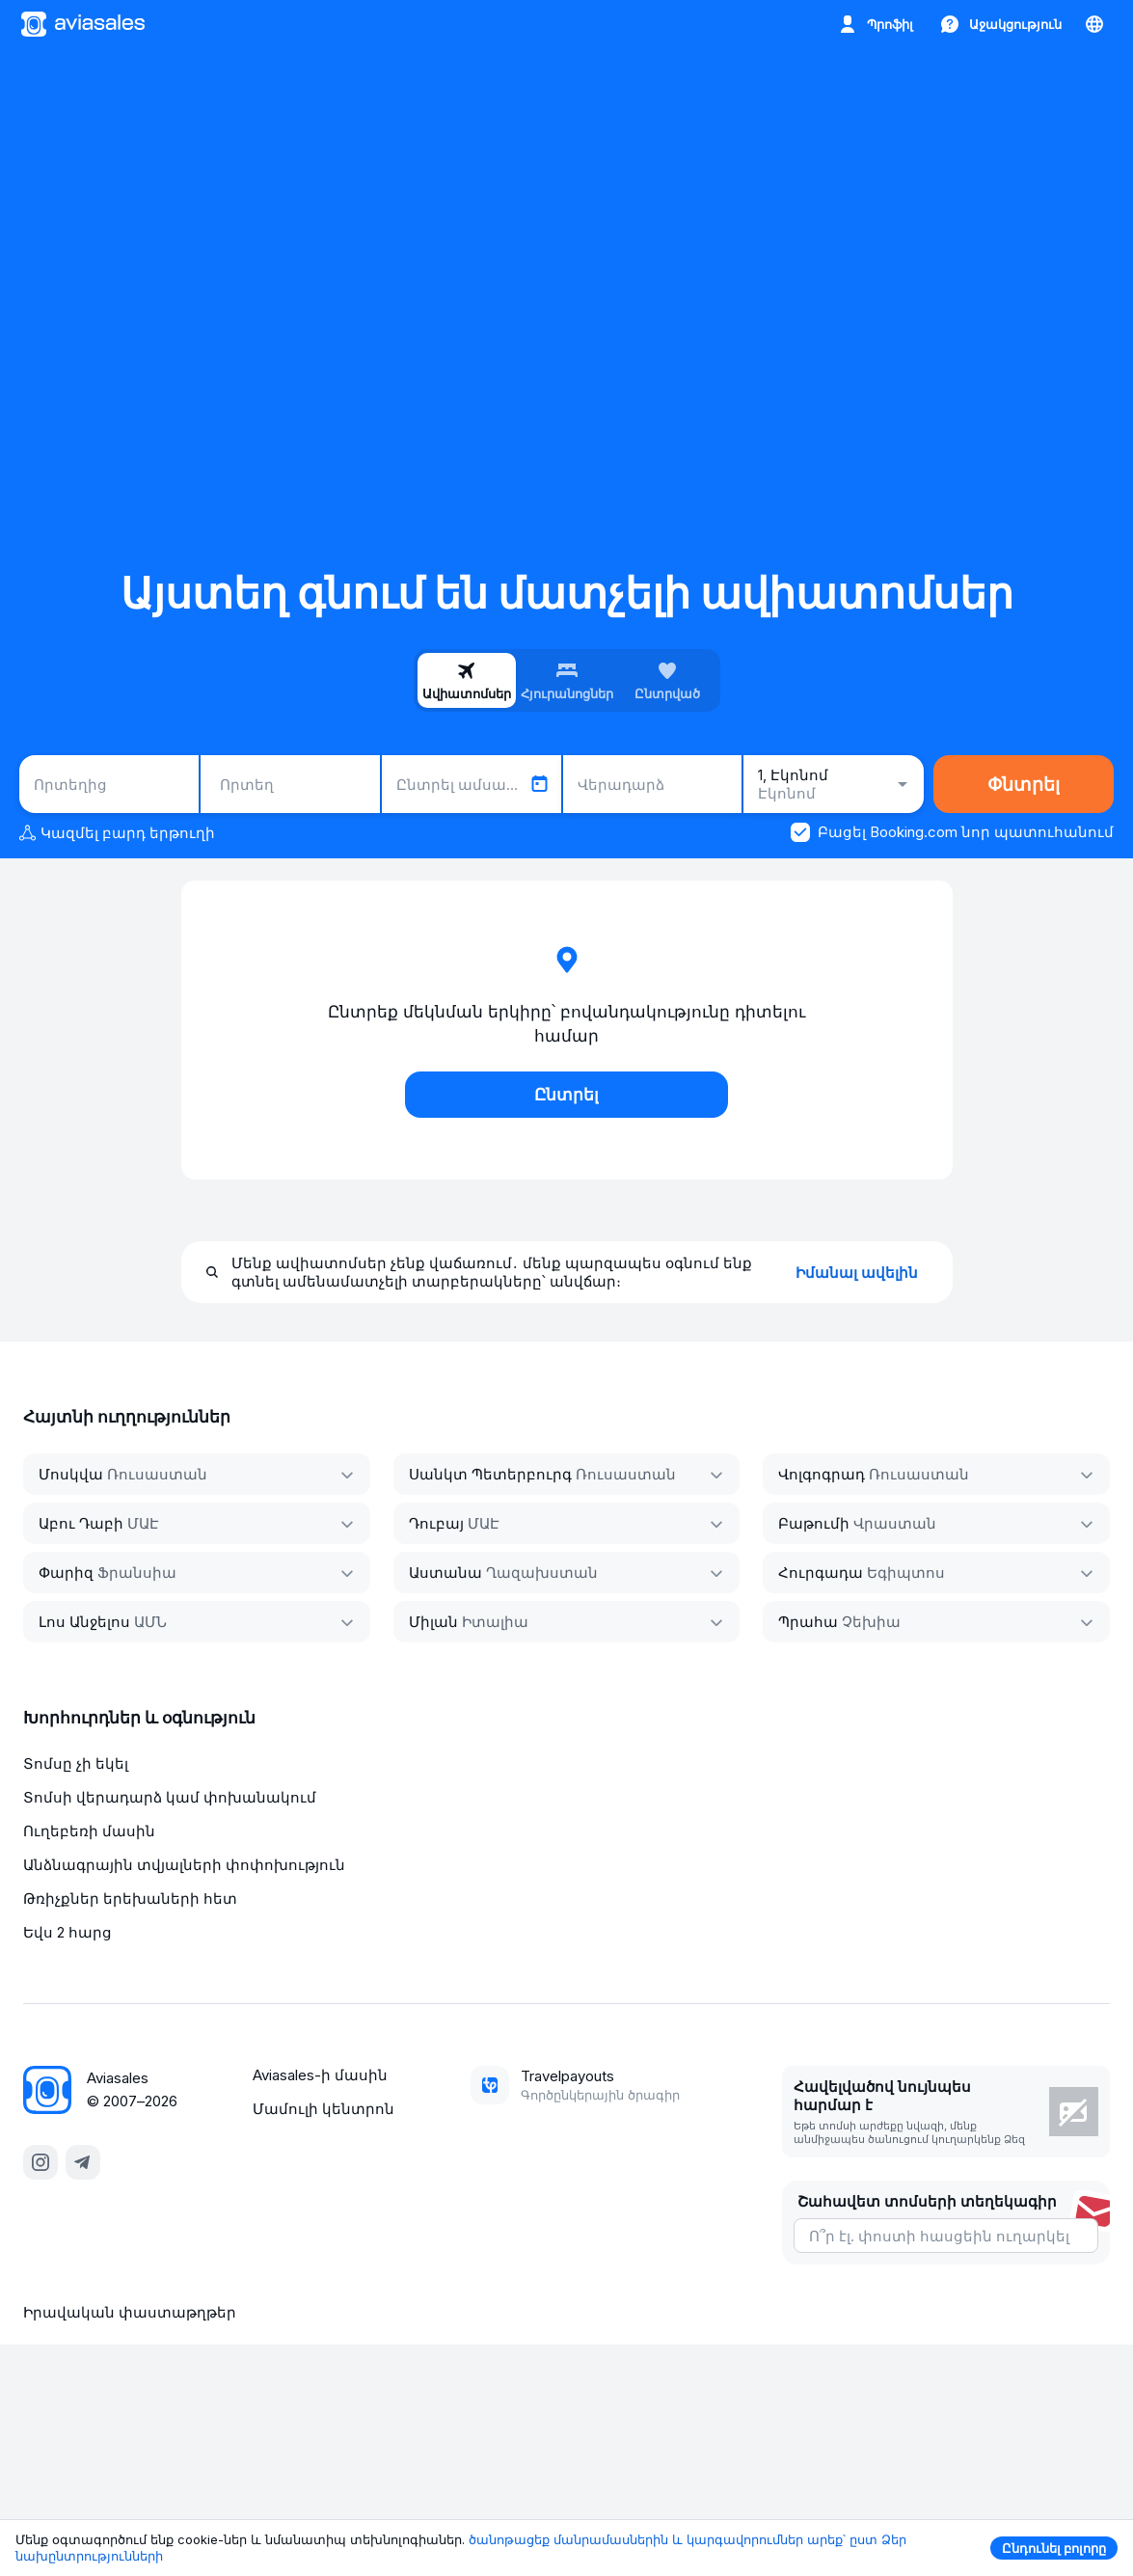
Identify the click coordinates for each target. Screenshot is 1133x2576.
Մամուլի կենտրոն (323, 2109)
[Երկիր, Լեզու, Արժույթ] (1094, 24)
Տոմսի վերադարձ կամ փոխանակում (169, 1797)
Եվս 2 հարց (67, 1932)
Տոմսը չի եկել (75, 1763)
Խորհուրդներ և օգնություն (139, 1717)
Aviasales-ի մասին (320, 2075)
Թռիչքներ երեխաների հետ (130, 1898)
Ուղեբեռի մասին (89, 1831)
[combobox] (109, 784)
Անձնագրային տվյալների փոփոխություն (184, 1865)
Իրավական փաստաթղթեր (129, 2312)
